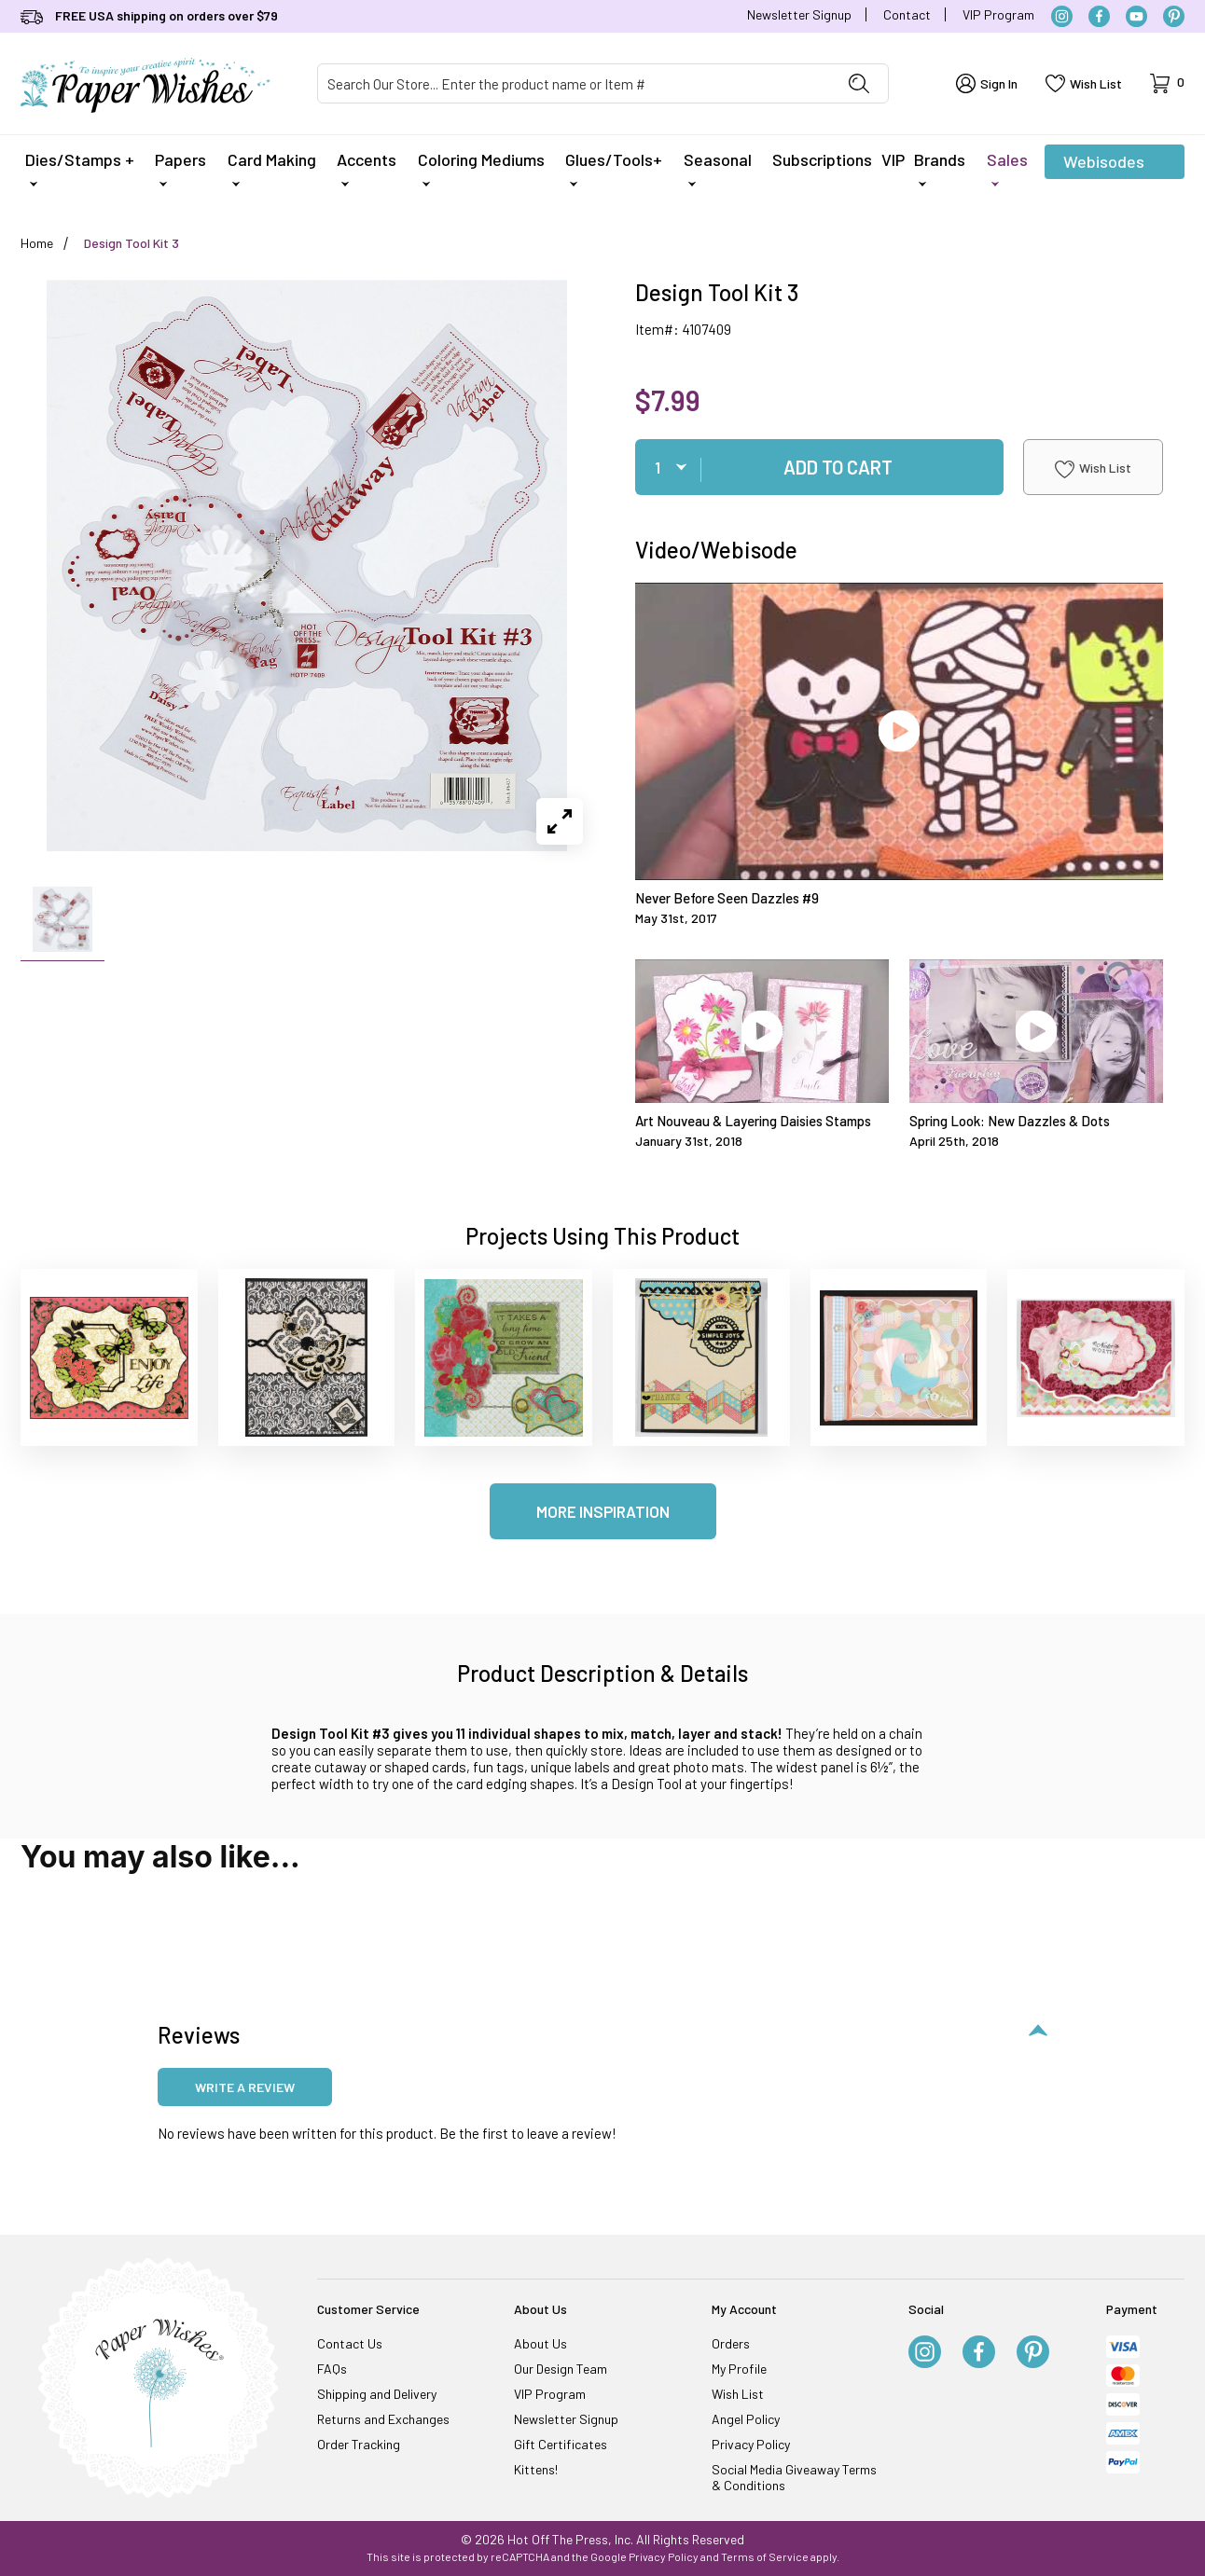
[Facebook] (1099, 16)
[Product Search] (574, 83)
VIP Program (998, 14)
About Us (540, 2343)
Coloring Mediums (481, 167)
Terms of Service (765, 2556)
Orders (731, 2343)
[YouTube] (1136, 16)
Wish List (1093, 469)
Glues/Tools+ (613, 167)
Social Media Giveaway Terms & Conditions (794, 2477)
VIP (893, 159)
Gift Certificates (560, 2444)
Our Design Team (560, 2368)
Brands (939, 167)
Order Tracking (358, 2444)
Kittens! (536, 2469)
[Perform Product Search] (859, 83)
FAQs (332, 2368)
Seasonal (718, 167)
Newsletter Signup (799, 14)
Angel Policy (746, 2419)
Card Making (272, 167)
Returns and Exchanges (383, 2419)
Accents (366, 167)
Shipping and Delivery (376, 2394)
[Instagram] (1062, 16)
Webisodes (1103, 165)
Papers (180, 167)
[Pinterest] (1173, 16)
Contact (907, 14)
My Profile (739, 2368)
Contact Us (349, 2343)
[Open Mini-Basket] (1167, 83)
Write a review (245, 2087)
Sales (1007, 167)
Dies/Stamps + (79, 167)
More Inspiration (603, 1511)
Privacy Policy (751, 2444)
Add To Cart (838, 467)
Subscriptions (822, 159)
